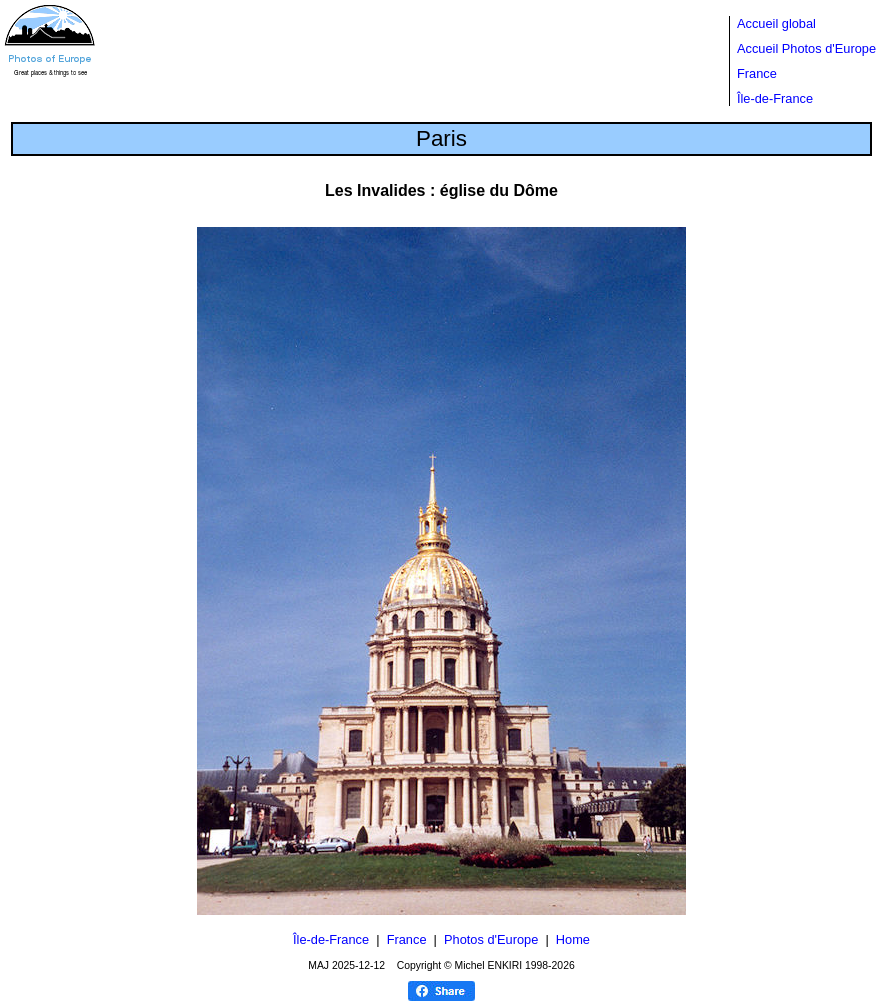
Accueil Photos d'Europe (806, 48)
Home (573, 939)
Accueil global (776, 23)
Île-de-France (775, 98)
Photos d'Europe (491, 939)
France (757, 73)
